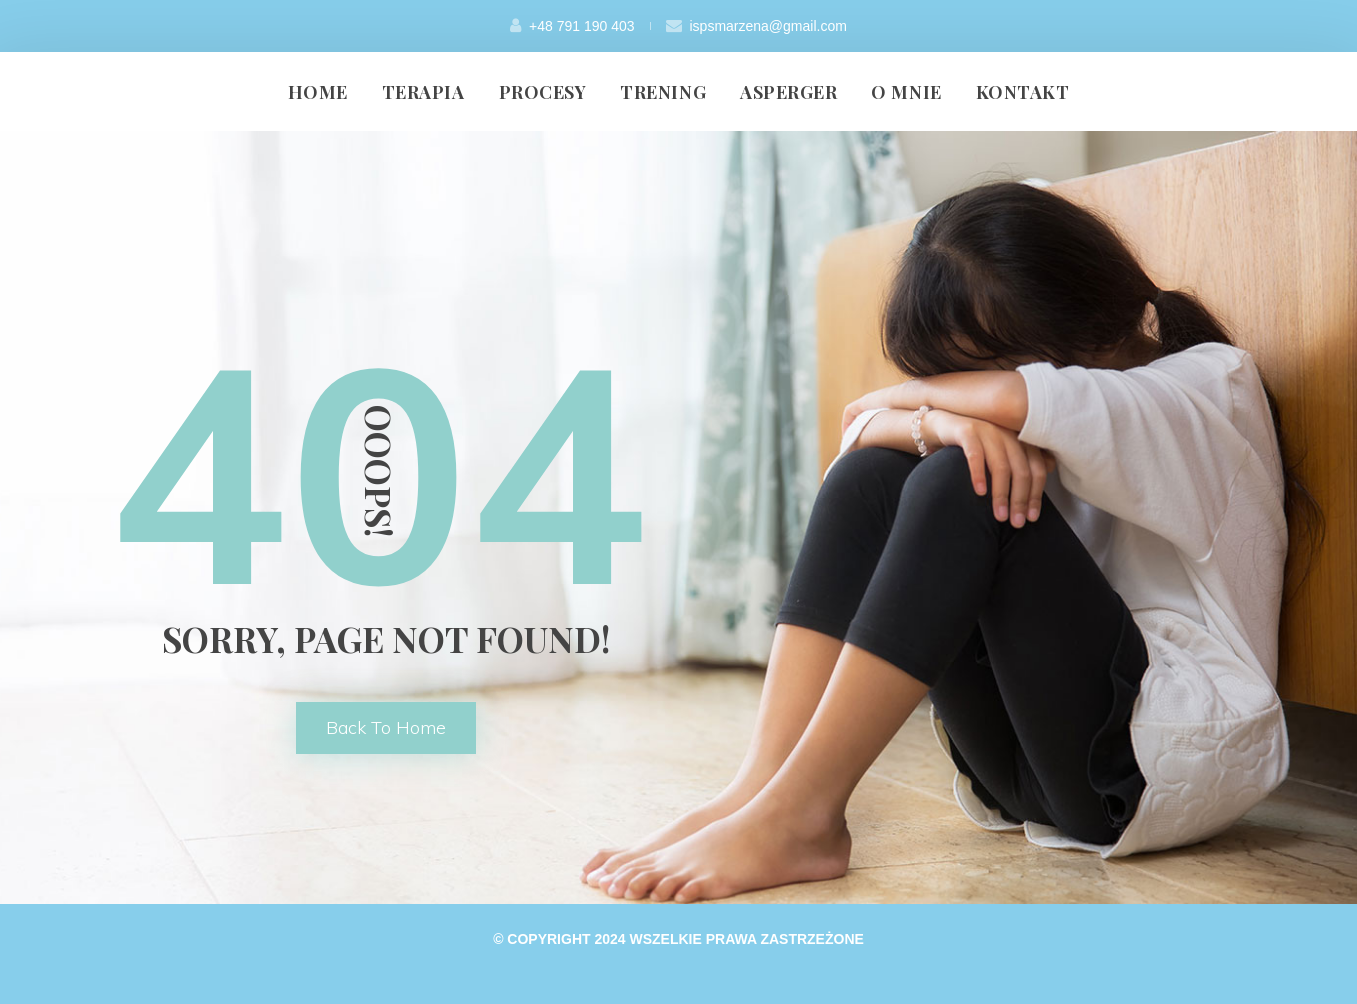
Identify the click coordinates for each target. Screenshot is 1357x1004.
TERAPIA (423, 92)
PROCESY (543, 92)
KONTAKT (1023, 92)
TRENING (663, 92)
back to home (386, 727)
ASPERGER (788, 92)
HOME (318, 92)
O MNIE (906, 92)
